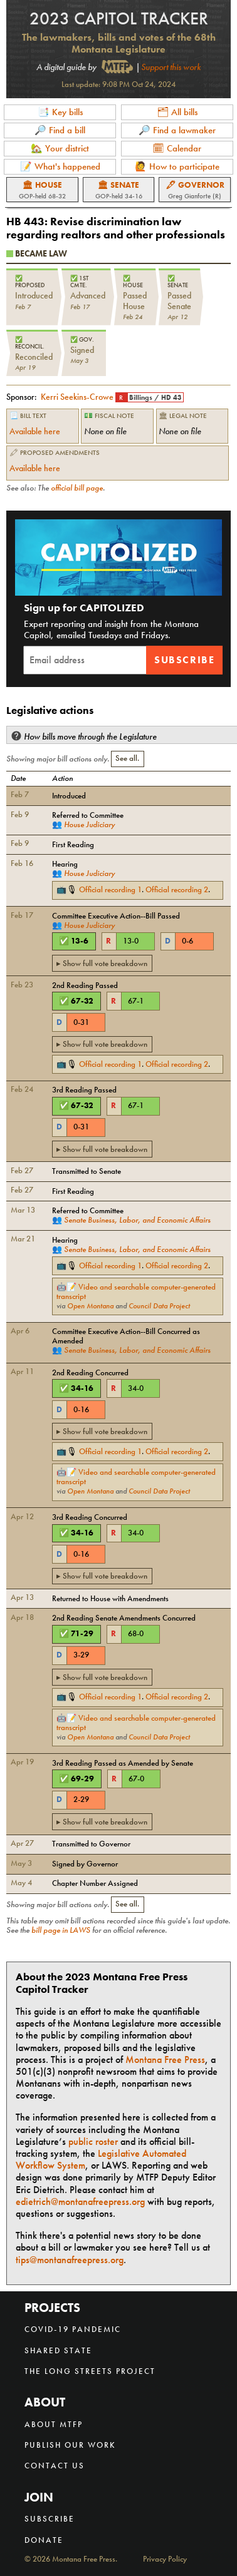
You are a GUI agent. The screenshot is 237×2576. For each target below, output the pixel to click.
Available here (34, 431)
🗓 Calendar (176, 148)
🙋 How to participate (177, 166)
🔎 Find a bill (59, 130)
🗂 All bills (177, 112)
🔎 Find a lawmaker (177, 130)
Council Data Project (159, 1306)
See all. (127, 758)
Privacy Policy (165, 2559)
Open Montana (90, 1306)
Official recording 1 (110, 889)
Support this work (171, 67)
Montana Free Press (165, 2059)
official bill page (77, 488)
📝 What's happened (60, 166)
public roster (93, 2141)
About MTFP (53, 2424)
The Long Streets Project (89, 2371)
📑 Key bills (60, 112)
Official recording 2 (176, 889)
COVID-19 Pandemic (72, 2329)
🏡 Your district (60, 148)
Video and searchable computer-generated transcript (136, 1291)
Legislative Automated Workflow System (101, 2159)
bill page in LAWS (60, 1930)
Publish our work (70, 2445)
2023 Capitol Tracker (118, 18)
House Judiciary (89, 824)
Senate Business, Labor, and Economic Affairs (137, 1219)
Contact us (54, 2465)
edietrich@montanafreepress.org (80, 2201)
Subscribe (184, 659)
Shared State (58, 2350)
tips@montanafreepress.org (70, 2259)
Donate (43, 2540)
